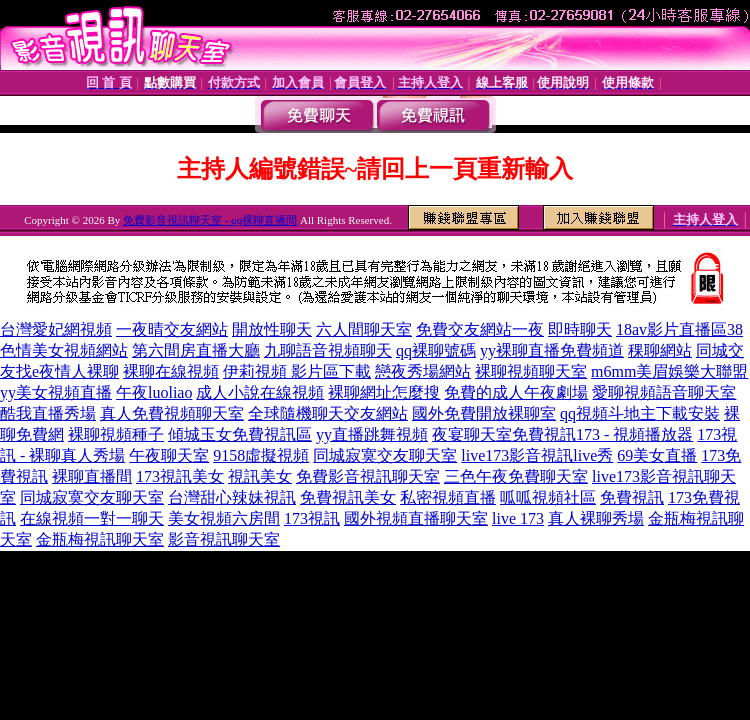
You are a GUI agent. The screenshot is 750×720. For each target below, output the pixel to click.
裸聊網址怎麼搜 (384, 392)
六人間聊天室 (364, 329)
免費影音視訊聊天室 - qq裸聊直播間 (210, 220)
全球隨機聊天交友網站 (328, 413)
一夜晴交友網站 (172, 329)
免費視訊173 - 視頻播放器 (602, 434)
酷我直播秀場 (48, 413)
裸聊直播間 (92, 476)
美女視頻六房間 (224, 518)
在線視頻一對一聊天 (92, 518)
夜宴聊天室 (472, 434)
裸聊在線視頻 (171, 371)
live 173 (518, 518)
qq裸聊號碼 (436, 350)
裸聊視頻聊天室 (531, 371)
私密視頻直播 (448, 497)
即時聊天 (580, 329)
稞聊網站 (660, 350)
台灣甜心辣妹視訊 (232, 497)
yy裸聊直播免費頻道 (552, 350)
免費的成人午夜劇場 (516, 392)
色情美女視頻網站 (64, 350)
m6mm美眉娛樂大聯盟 (669, 371)
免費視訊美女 (348, 497)
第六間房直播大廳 (196, 350)
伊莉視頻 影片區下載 (297, 371)
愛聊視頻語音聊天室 (664, 392)
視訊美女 (260, 476)
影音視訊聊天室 (224, 539)
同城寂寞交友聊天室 (385, 455)
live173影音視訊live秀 (537, 455)
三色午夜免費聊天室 (516, 476)
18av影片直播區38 (679, 329)
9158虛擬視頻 (261, 455)
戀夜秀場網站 (423, 371)
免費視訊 (632, 497)
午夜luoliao (154, 392)
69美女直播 (657, 455)
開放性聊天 (272, 329)
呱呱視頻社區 (548, 497)
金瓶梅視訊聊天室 (100, 539)
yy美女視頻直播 (56, 392)
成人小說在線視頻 (260, 392)
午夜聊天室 (169, 455)
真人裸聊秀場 (596, 518)
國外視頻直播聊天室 (416, 518)
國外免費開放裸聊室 (484, 413)
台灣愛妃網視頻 (56, 329)
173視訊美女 (180, 476)
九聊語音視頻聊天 (328, 350)
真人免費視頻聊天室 (172, 413)
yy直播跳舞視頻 (372, 434)
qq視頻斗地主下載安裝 (640, 413)
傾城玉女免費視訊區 (240, 434)
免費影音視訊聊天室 (368, 476)
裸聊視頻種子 (116, 434)
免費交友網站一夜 (480, 329)
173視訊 (312, 518)
